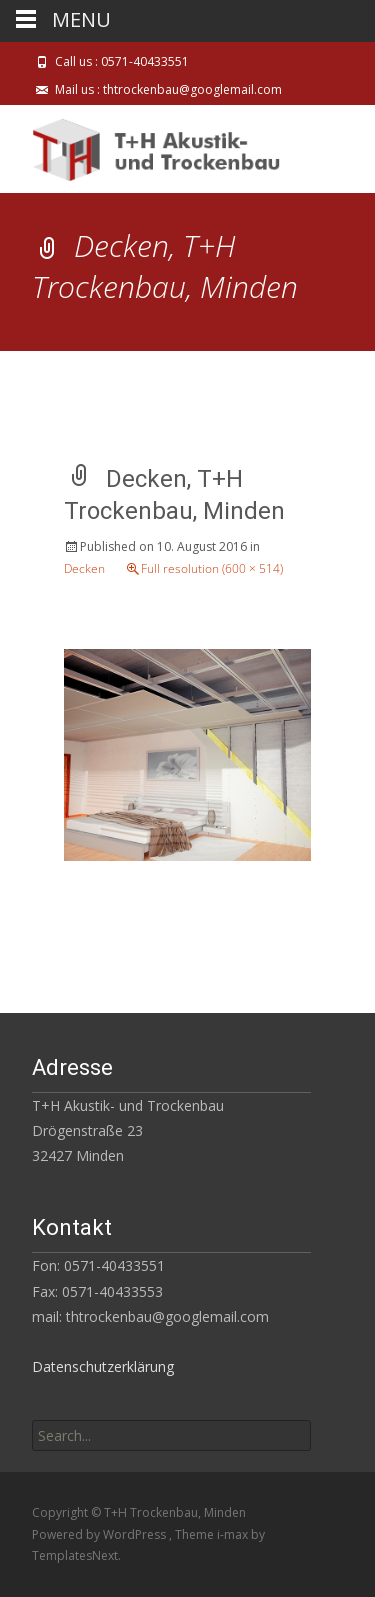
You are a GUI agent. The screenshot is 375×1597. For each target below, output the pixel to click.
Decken (84, 568)
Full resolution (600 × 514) (212, 568)
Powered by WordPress (100, 1534)
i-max (234, 1534)
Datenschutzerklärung (103, 1366)
